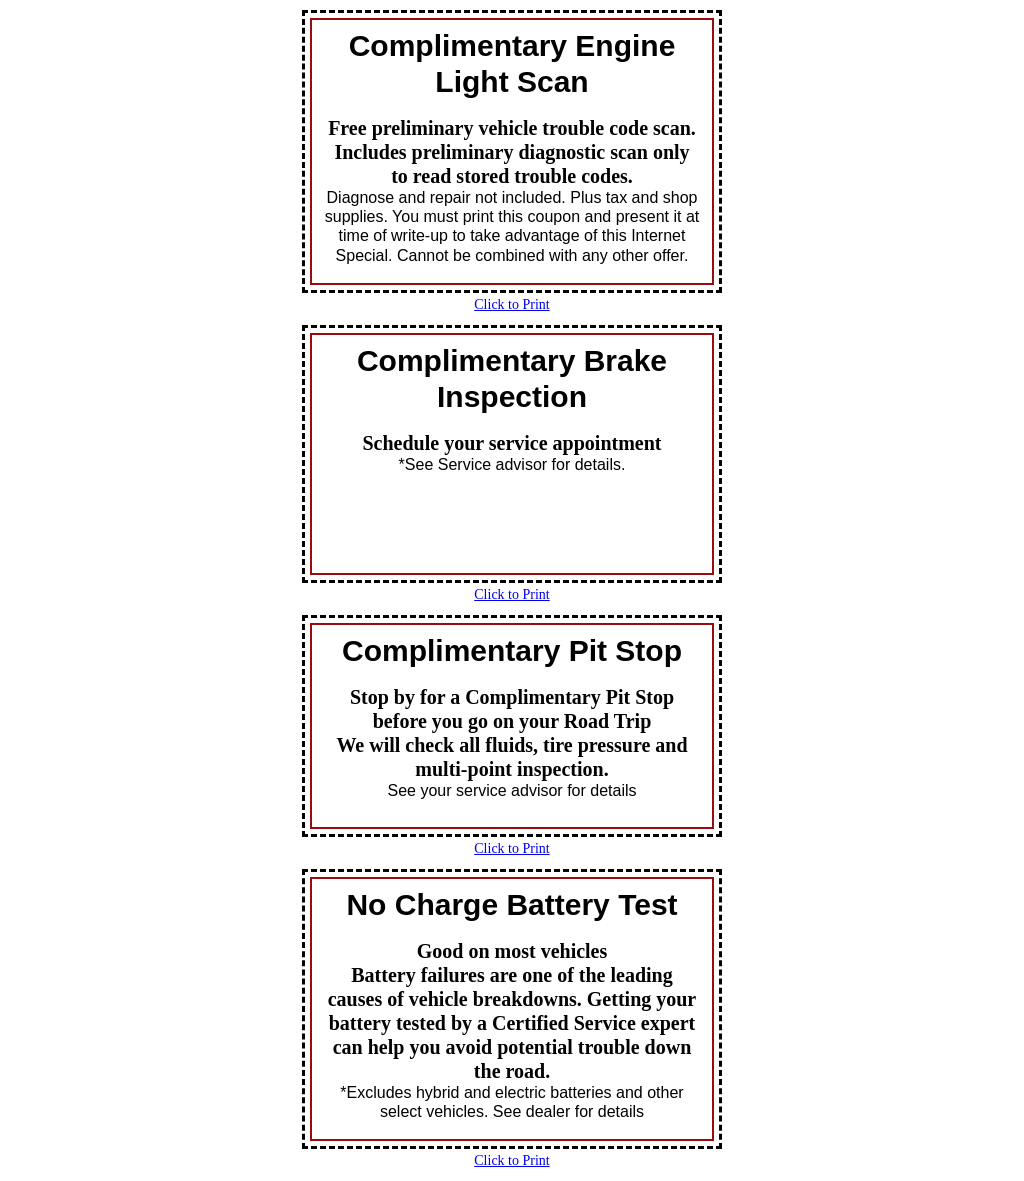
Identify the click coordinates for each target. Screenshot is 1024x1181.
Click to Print (511, 304)
